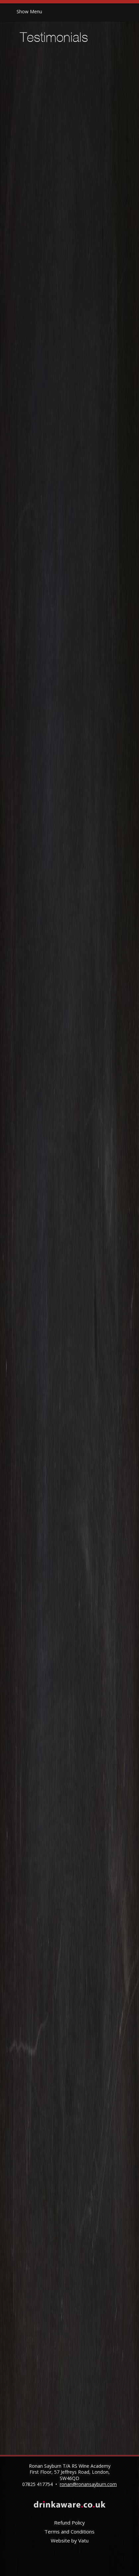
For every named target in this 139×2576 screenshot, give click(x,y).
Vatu (83, 2540)
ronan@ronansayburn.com (88, 2484)
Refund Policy (69, 2522)
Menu (29, 11)
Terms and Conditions (69, 2531)
